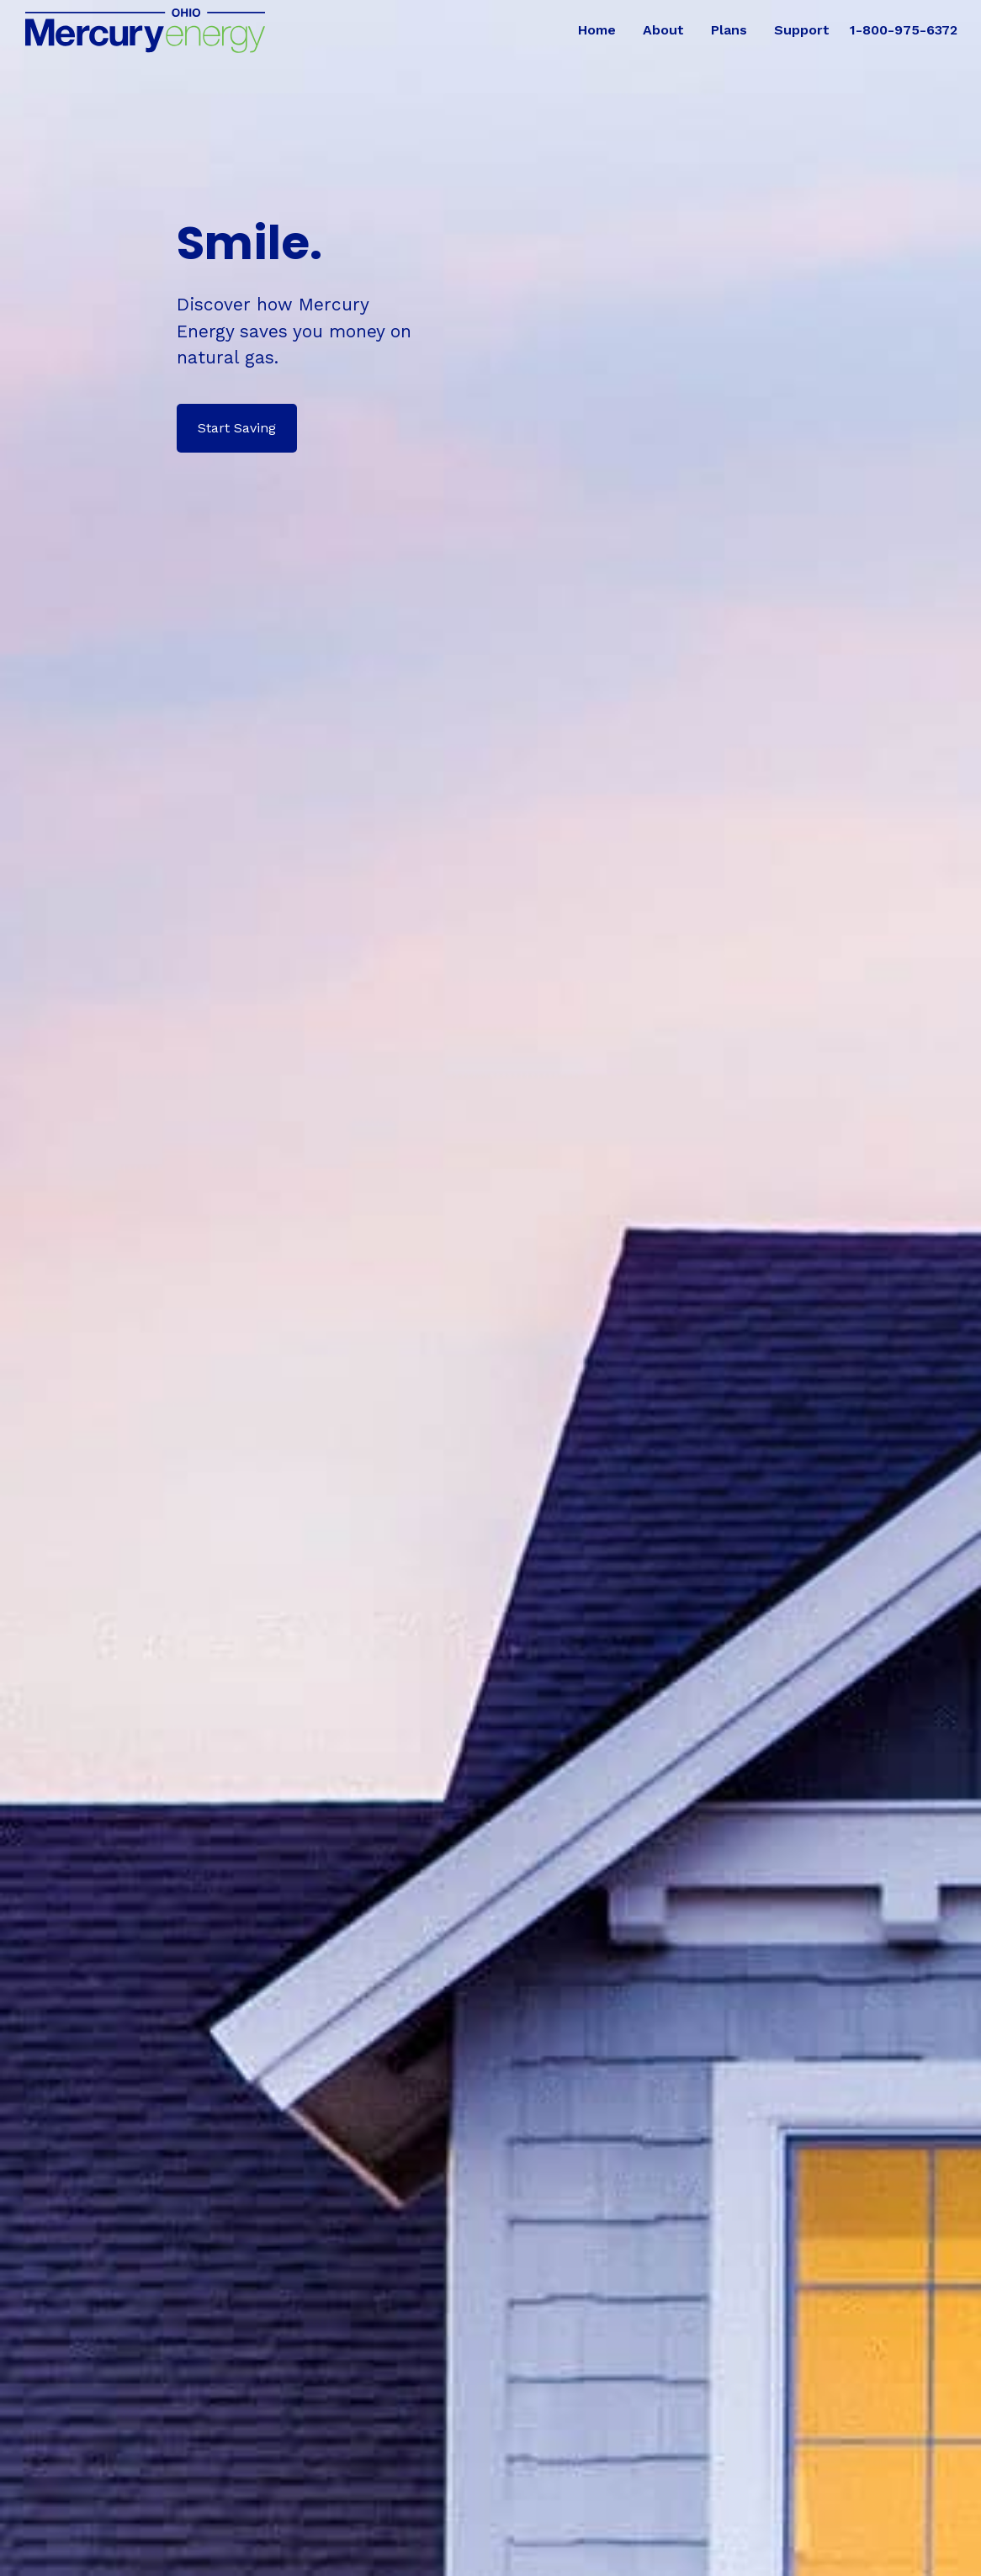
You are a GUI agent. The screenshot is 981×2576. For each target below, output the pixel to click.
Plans (729, 30)
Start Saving (237, 428)
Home (597, 30)
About (663, 30)
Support (802, 30)
